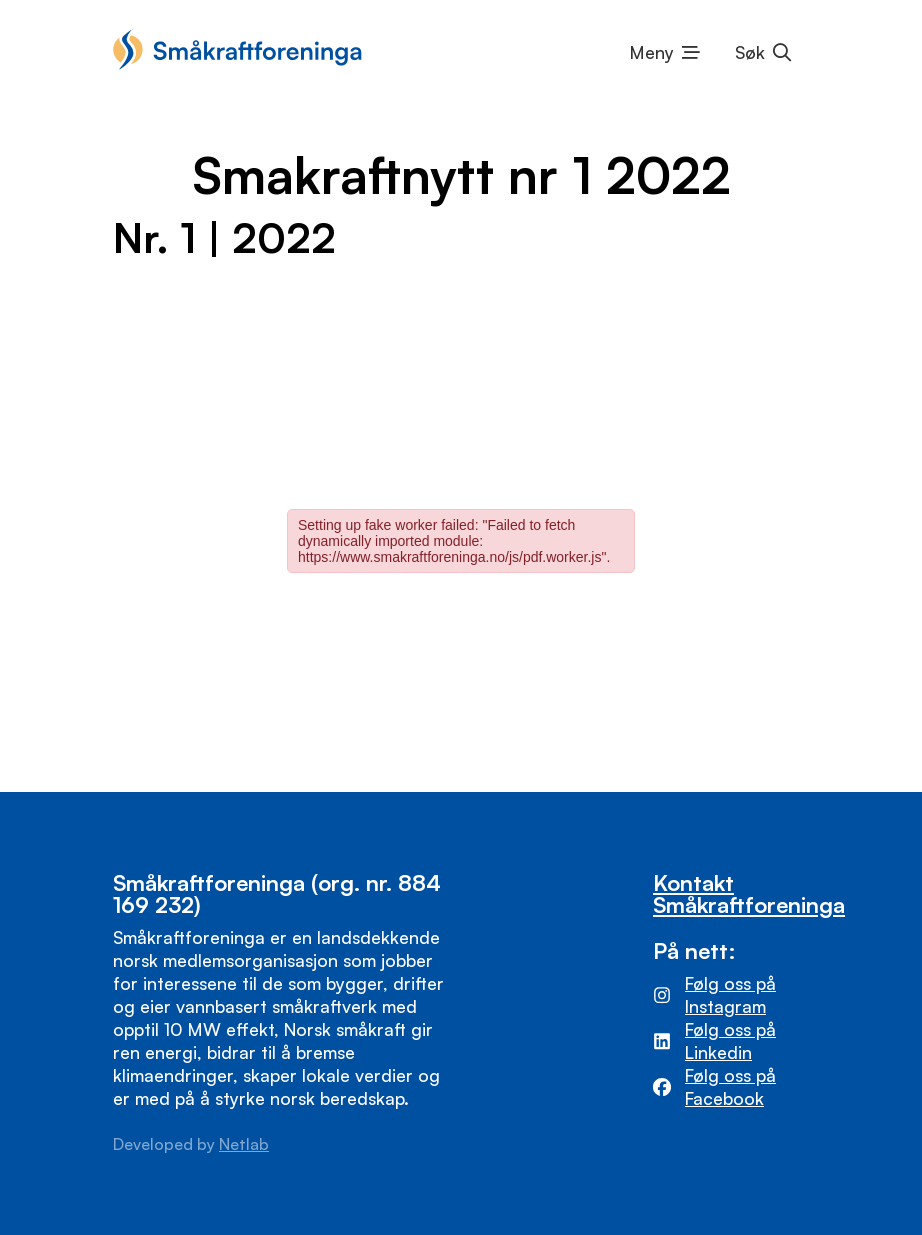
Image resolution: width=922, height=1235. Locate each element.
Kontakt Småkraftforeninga (749, 893)
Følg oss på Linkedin (730, 1040)
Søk (750, 52)
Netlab (244, 1144)
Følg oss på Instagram (730, 994)
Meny (652, 52)
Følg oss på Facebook (730, 1086)
